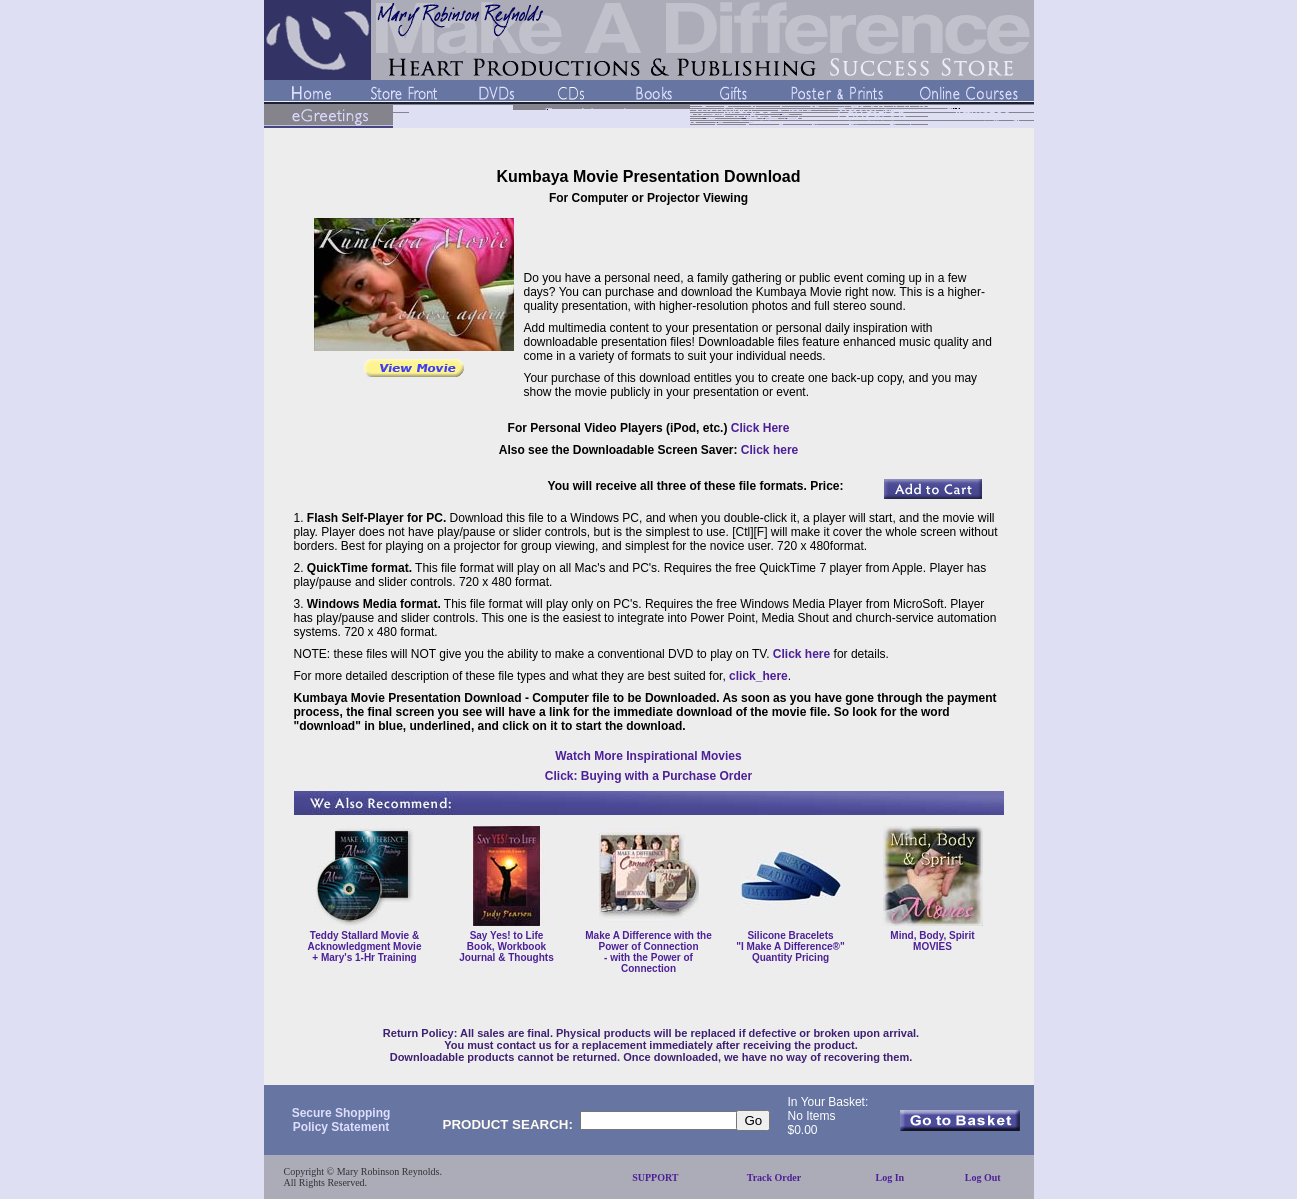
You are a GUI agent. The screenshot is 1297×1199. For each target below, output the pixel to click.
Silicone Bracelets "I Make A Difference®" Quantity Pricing (790, 946)
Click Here (760, 428)
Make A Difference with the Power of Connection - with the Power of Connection (648, 952)
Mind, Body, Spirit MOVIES (932, 941)
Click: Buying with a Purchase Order (648, 776)
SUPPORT (655, 1177)
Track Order (774, 1177)
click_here (758, 676)
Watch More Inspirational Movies (648, 756)
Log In (890, 1177)
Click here (769, 450)
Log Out (983, 1177)
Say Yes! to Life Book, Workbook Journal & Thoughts (506, 946)
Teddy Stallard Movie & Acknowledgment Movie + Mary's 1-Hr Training (365, 946)
